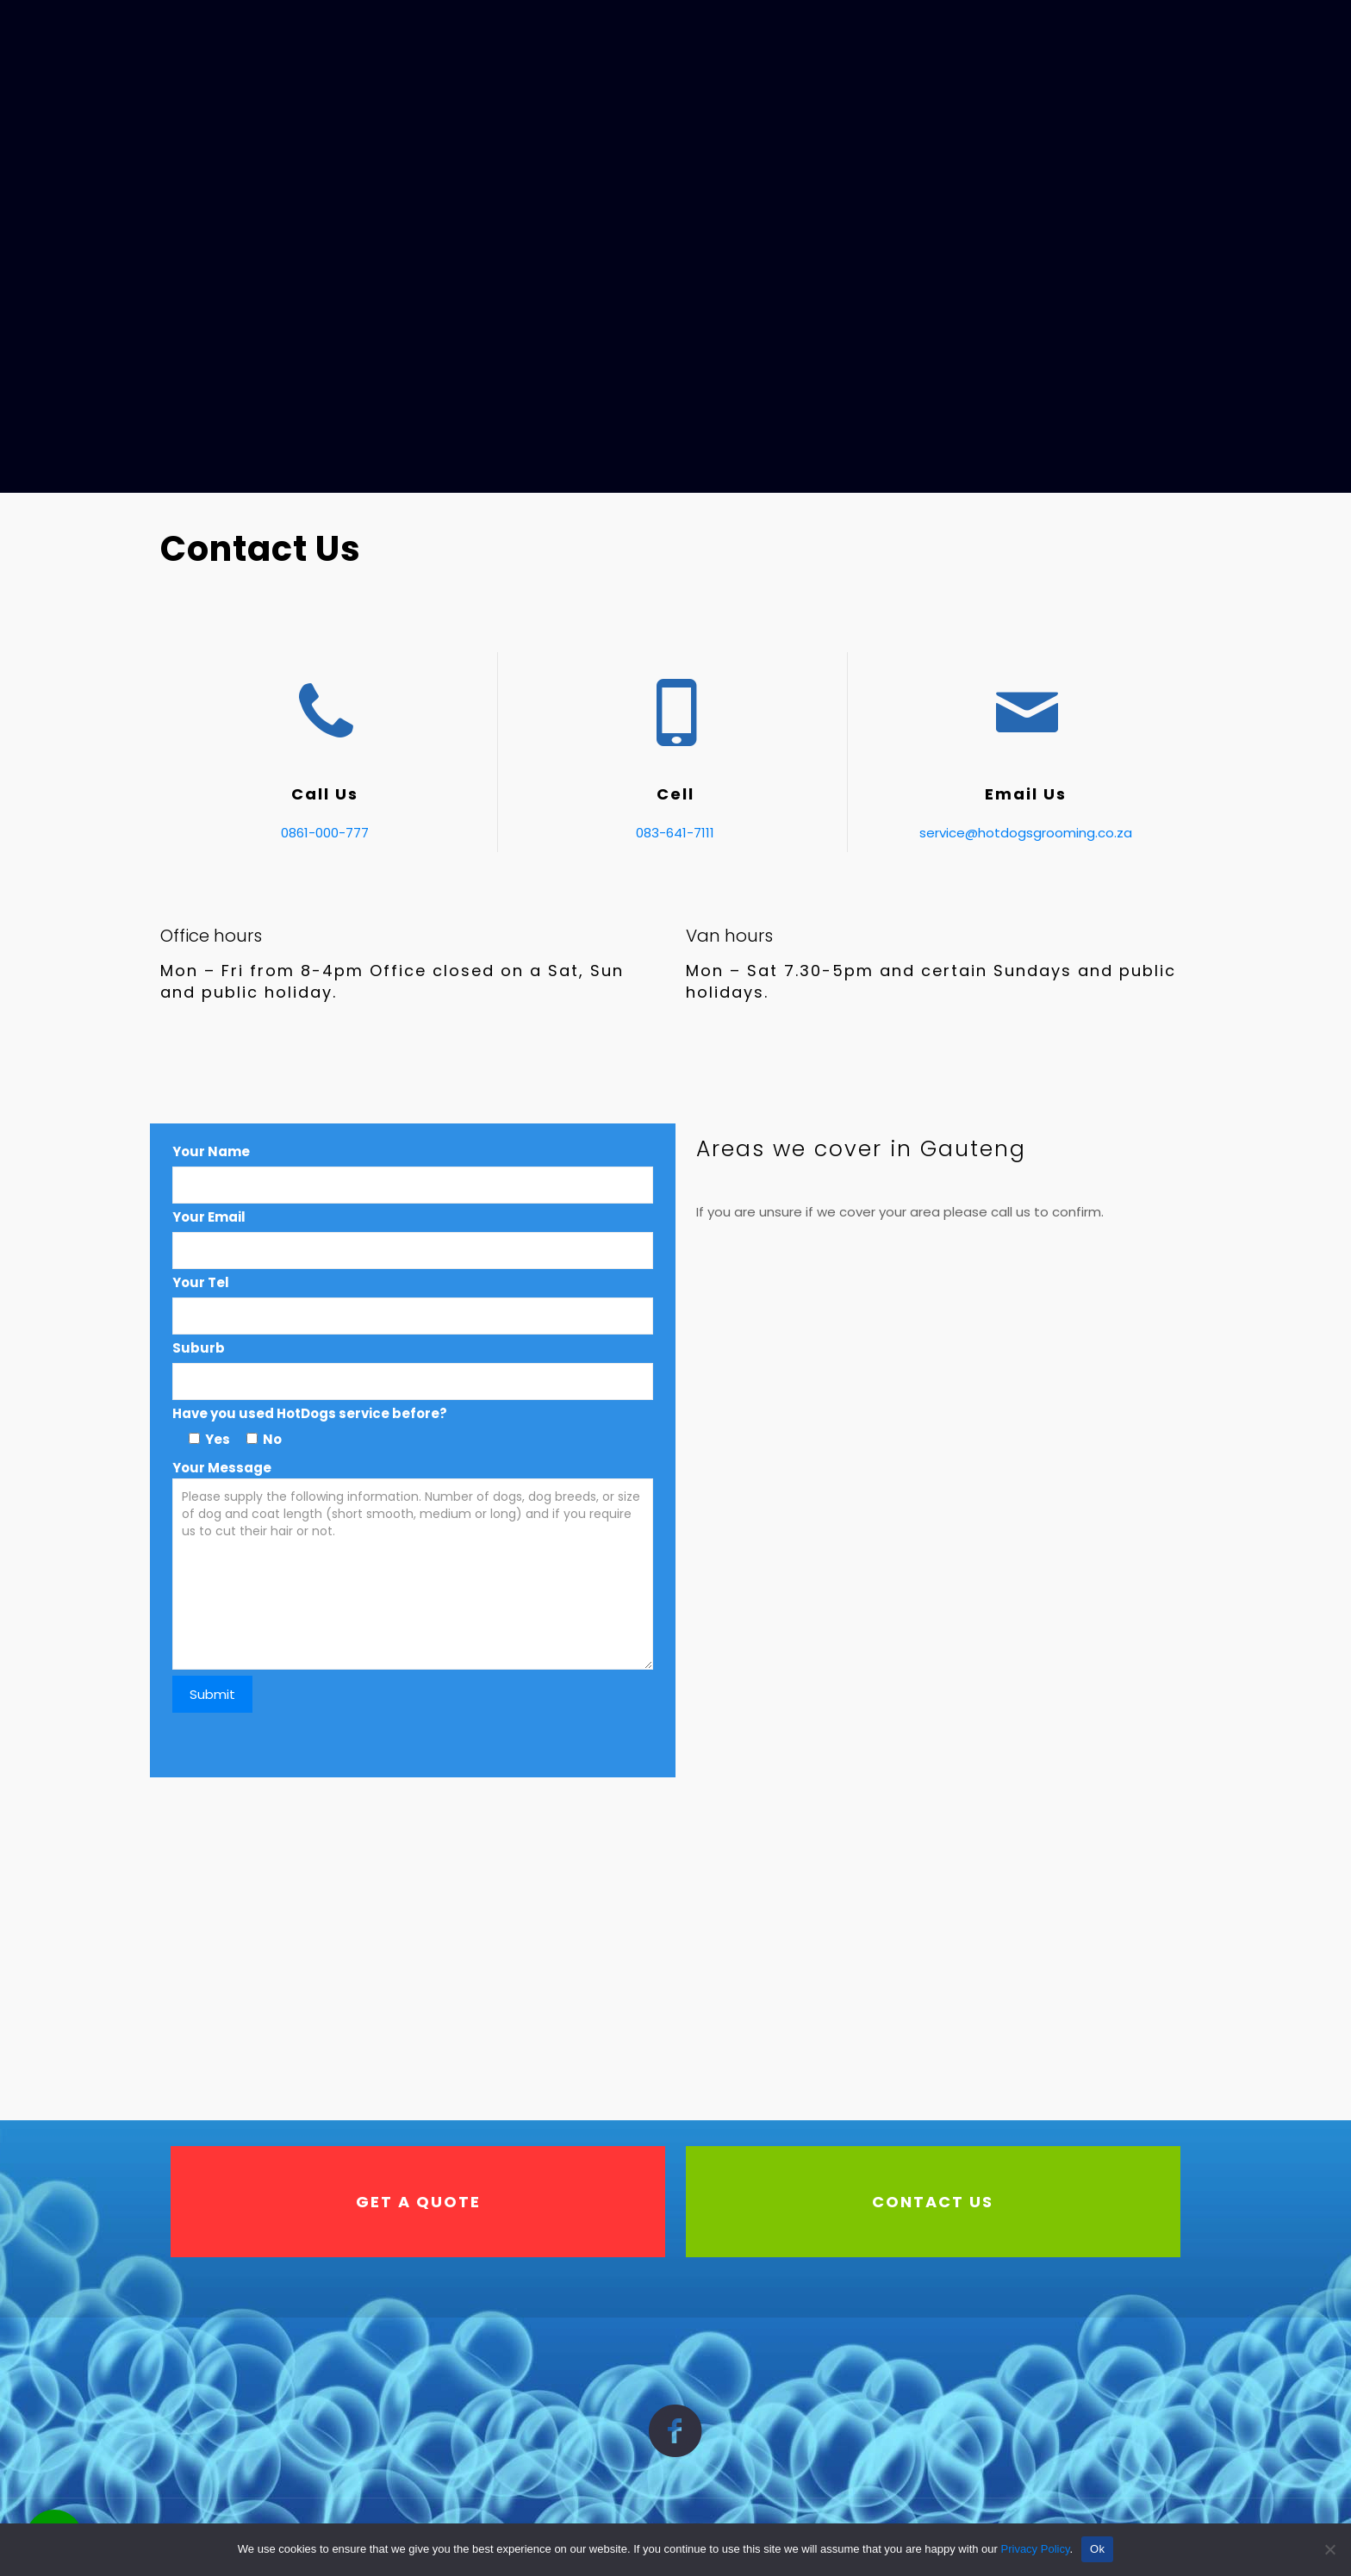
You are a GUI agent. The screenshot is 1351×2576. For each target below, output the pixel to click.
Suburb (198, 1348)
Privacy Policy (1035, 2548)
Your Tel (200, 1282)
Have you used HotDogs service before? (309, 1413)
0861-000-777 (325, 833)
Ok (1097, 2548)
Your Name (211, 1151)
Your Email (209, 1217)
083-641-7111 (675, 833)
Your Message (413, 1586)
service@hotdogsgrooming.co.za (1025, 833)
